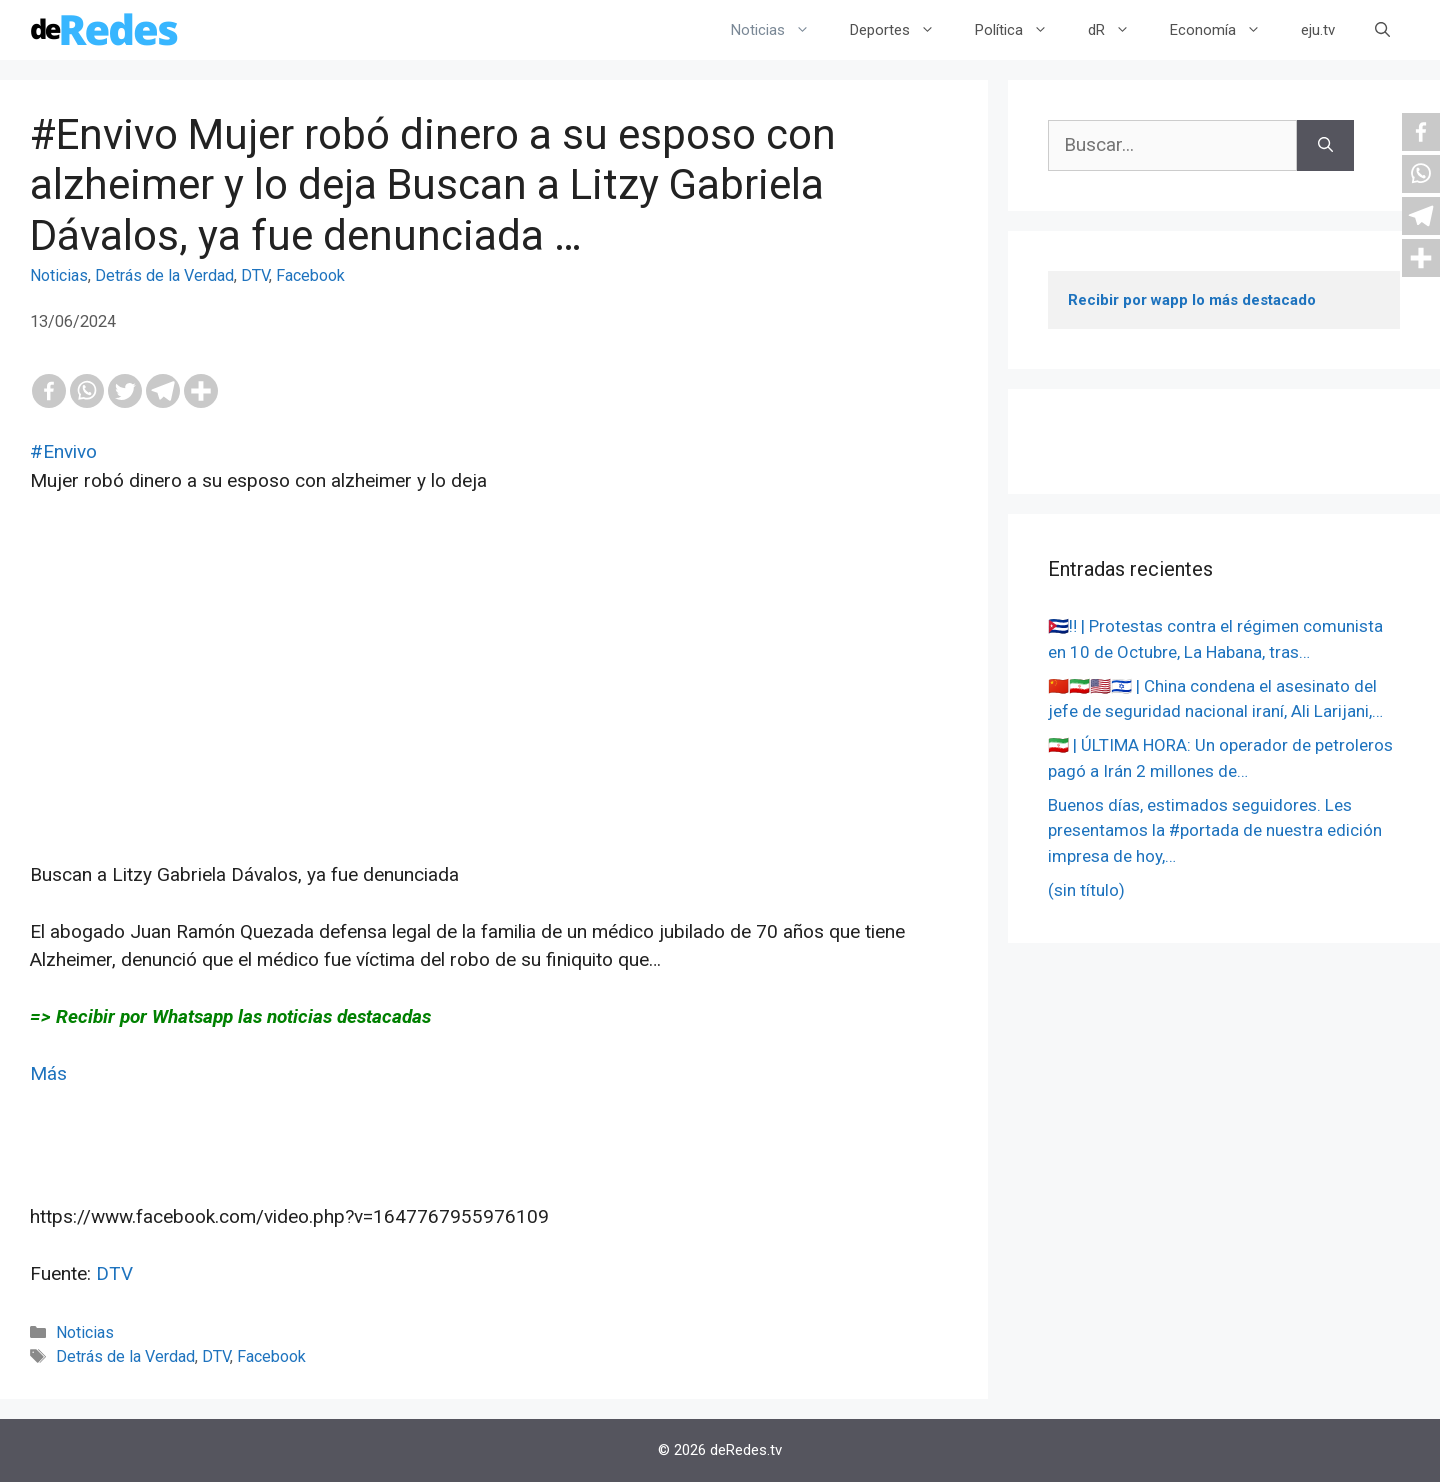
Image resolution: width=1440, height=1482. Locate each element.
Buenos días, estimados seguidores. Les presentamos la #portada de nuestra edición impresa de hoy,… (1215, 830)
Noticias (780, 30)
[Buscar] (1325, 145)
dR (1119, 30)
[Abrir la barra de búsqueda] (1382, 30)
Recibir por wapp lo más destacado (1192, 300)
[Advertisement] (494, 721)
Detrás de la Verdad (164, 275)
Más (48, 1073)
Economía (1225, 30)
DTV (255, 275)
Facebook (310, 275)
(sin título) (1086, 890)
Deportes (902, 30)
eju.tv (1318, 30)
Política (1021, 30)
